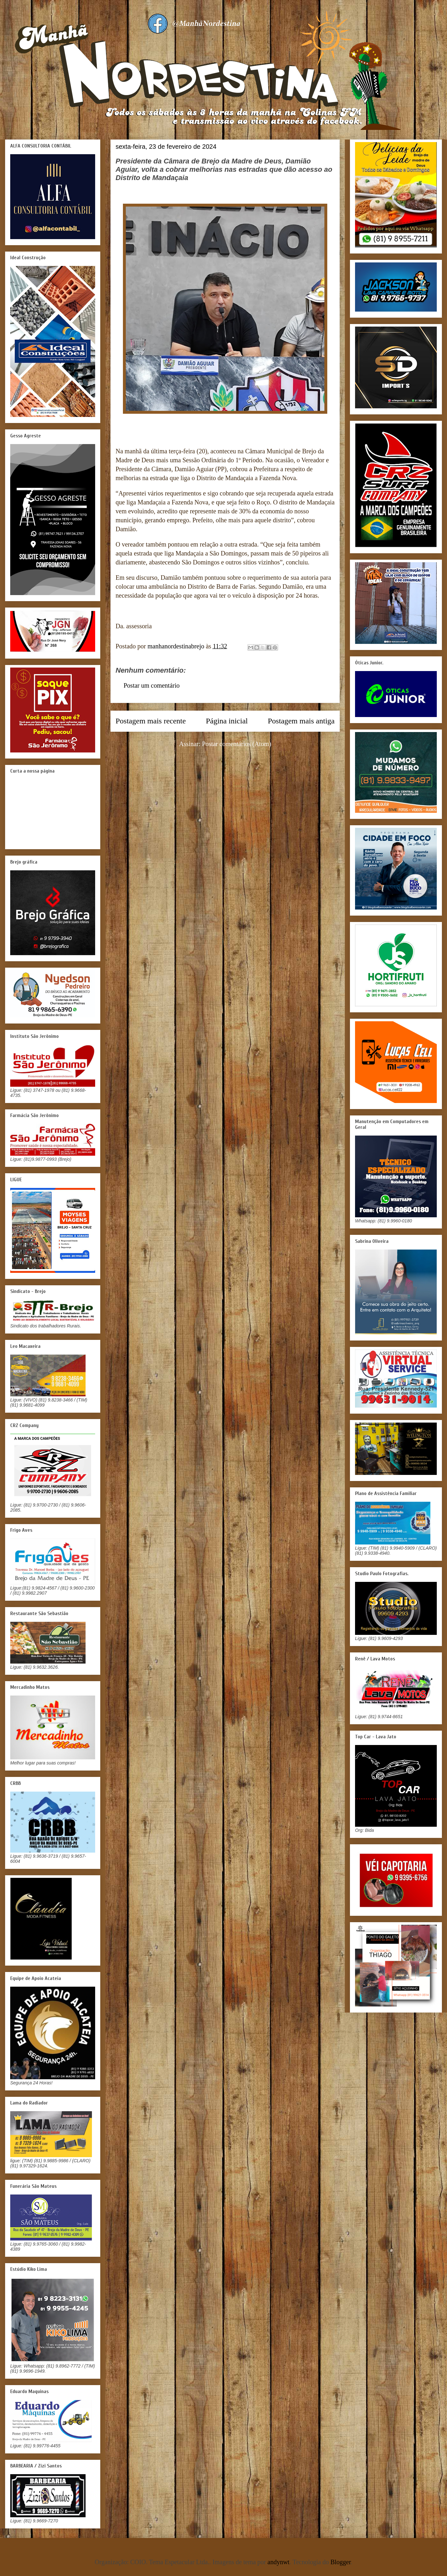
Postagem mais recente (151, 721)
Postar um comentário (152, 685)
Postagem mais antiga (301, 721)
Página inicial (227, 721)
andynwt (279, 2561)
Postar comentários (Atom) (236, 743)
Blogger (340, 2561)
